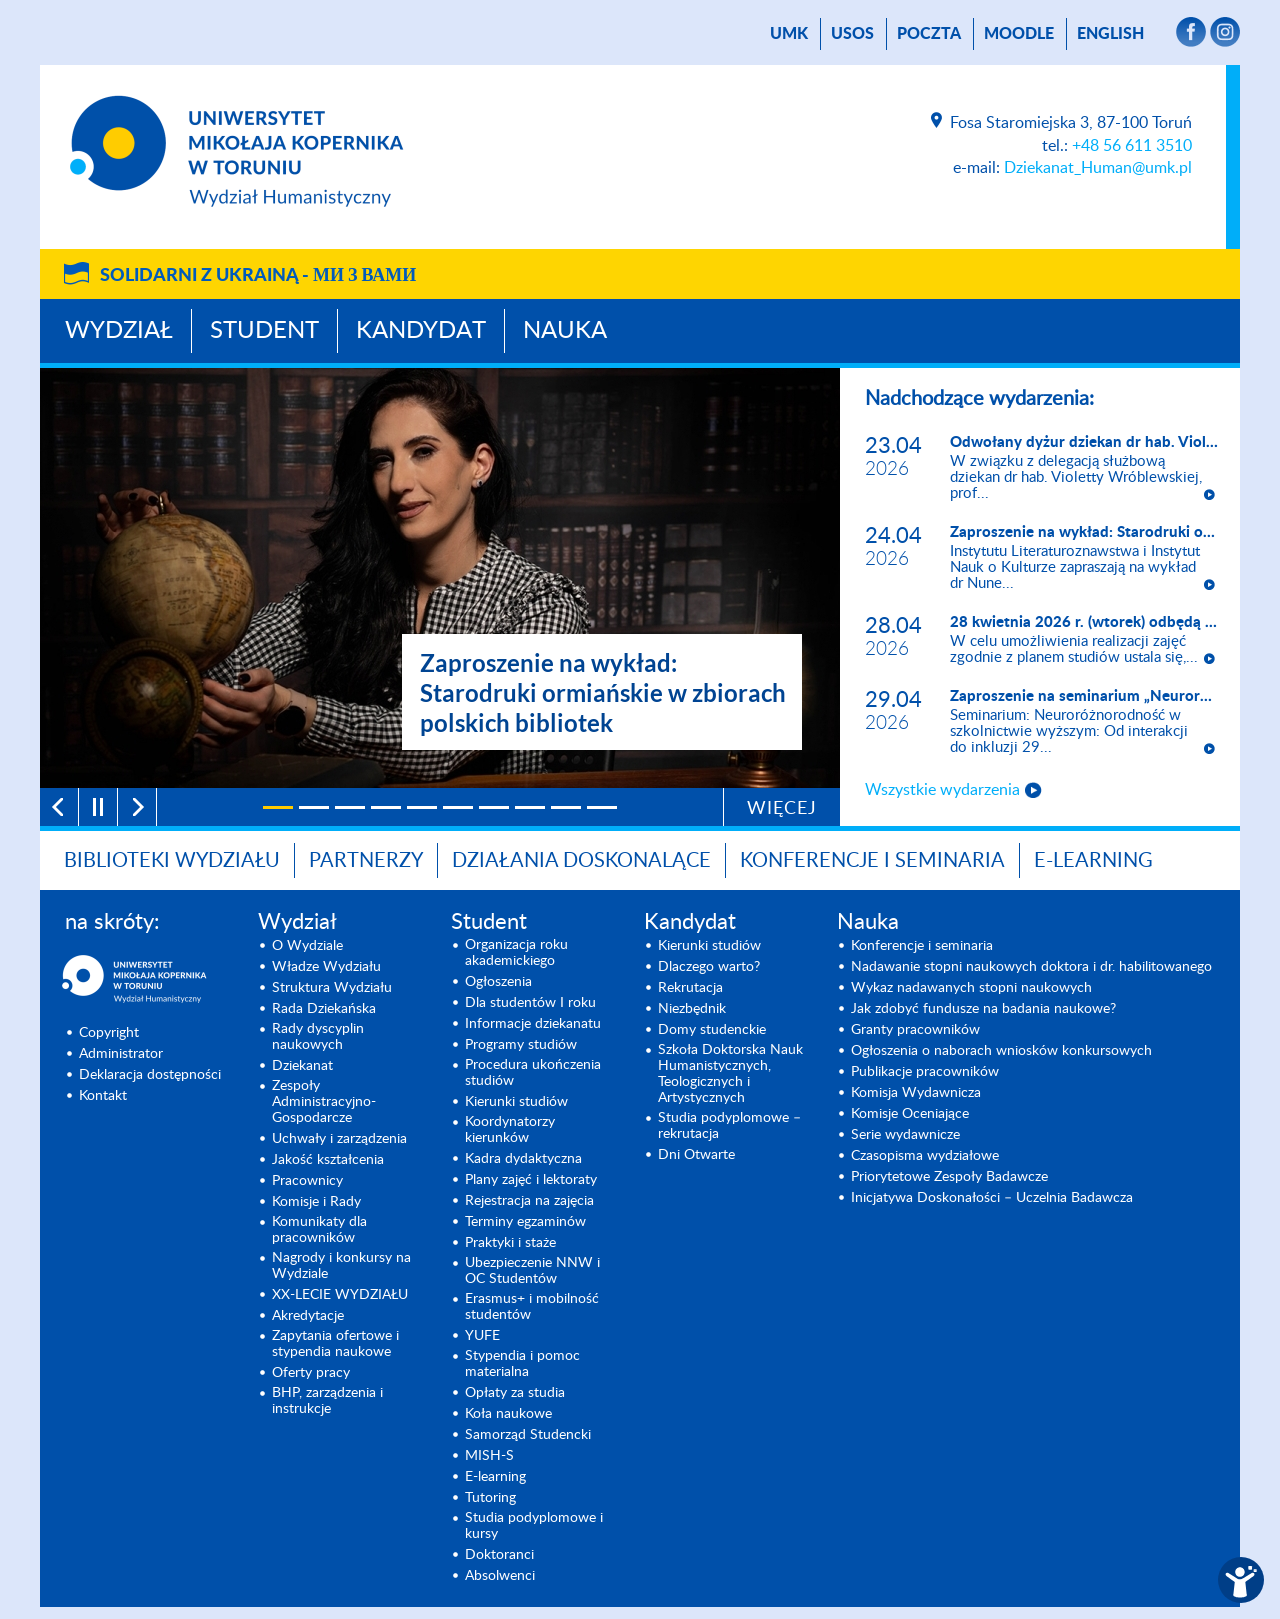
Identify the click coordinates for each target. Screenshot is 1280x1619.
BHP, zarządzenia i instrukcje (327, 1401)
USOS (852, 34)
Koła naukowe (508, 1414)
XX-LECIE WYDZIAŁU (340, 1295)
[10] (602, 807)
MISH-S (489, 1456)
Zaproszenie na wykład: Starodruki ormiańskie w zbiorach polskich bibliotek (603, 692)
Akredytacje (308, 1316)
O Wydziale (307, 946)
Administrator (121, 1054)
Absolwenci (500, 1576)
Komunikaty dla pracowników (319, 1230)
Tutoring (490, 1498)
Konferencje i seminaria (922, 946)
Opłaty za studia (515, 1393)
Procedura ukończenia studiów (533, 1073)
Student (264, 331)
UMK (789, 34)
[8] (530, 807)
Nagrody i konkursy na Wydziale (341, 1266)
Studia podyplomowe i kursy (534, 1526)
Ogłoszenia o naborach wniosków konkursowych (1001, 1051)
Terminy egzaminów (525, 1222)
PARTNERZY (366, 861)
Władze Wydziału (326, 967)
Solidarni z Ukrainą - (258, 276)
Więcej (782, 809)
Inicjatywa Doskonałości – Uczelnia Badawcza (992, 1198)
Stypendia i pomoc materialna (522, 1364)
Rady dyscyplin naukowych (318, 1037)
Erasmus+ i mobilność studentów (532, 1307)
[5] (422, 807)
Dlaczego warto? (709, 967)
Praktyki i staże (510, 1243)
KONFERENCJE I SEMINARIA (872, 861)
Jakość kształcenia (328, 1160)
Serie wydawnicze (905, 1135)
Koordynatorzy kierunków (510, 1130)
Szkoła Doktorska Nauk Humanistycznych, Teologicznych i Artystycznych (730, 1074)
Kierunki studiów (516, 1102)
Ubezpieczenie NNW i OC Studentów (532, 1271)
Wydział (119, 331)
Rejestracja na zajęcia (529, 1201)
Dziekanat (302, 1066)
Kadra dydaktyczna (523, 1159)
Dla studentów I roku (530, 1003)
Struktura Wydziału (332, 988)
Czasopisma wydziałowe (925, 1156)
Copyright (109, 1033)
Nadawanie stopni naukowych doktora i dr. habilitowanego (1031, 967)
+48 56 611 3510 (1132, 146)
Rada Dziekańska (324, 1009)
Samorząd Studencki (528, 1435)
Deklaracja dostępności (150, 1075)
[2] (314, 807)
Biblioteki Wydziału (172, 861)
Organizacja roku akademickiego (516, 953)
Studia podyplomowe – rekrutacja (729, 1126)
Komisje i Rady (316, 1202)
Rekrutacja (690, 988)
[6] (458, 807)
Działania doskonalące (581, 861)
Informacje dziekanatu (533, 1024)
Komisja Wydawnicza (916, 1093)
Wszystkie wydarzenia (942, 790)
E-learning (495, 1477)
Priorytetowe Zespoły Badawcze (949, 1177)
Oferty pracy (311, 1373)
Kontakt (103, 1096)
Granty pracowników (915, 1030)
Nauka (565, 331)
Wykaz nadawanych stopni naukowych (971, 988)
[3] (350, 807)
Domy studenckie (712, 1030)
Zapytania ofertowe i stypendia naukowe (335, 1344)
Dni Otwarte (696, 1155)
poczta (929, 34)
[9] (566, 807)
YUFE (482, 1336)
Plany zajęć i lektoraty (531, 1180)
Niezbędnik (692, 1009)
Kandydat (421, 331)
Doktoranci (499, 1555)
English (1110, 34)
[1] (278, 807)
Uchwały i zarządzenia (339, 1139)
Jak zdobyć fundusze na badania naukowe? (983, 1009)
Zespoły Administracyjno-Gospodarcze (324, 1102)
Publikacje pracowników (925, 1072)
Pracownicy (307, 1181)
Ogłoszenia (498, 982)
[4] (386, 807)
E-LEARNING (1093, 861)
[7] (494, 807)
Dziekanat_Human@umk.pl (1098, 168)
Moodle (1019, 34)
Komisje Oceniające (910, 1114)
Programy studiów (521, 1045)
